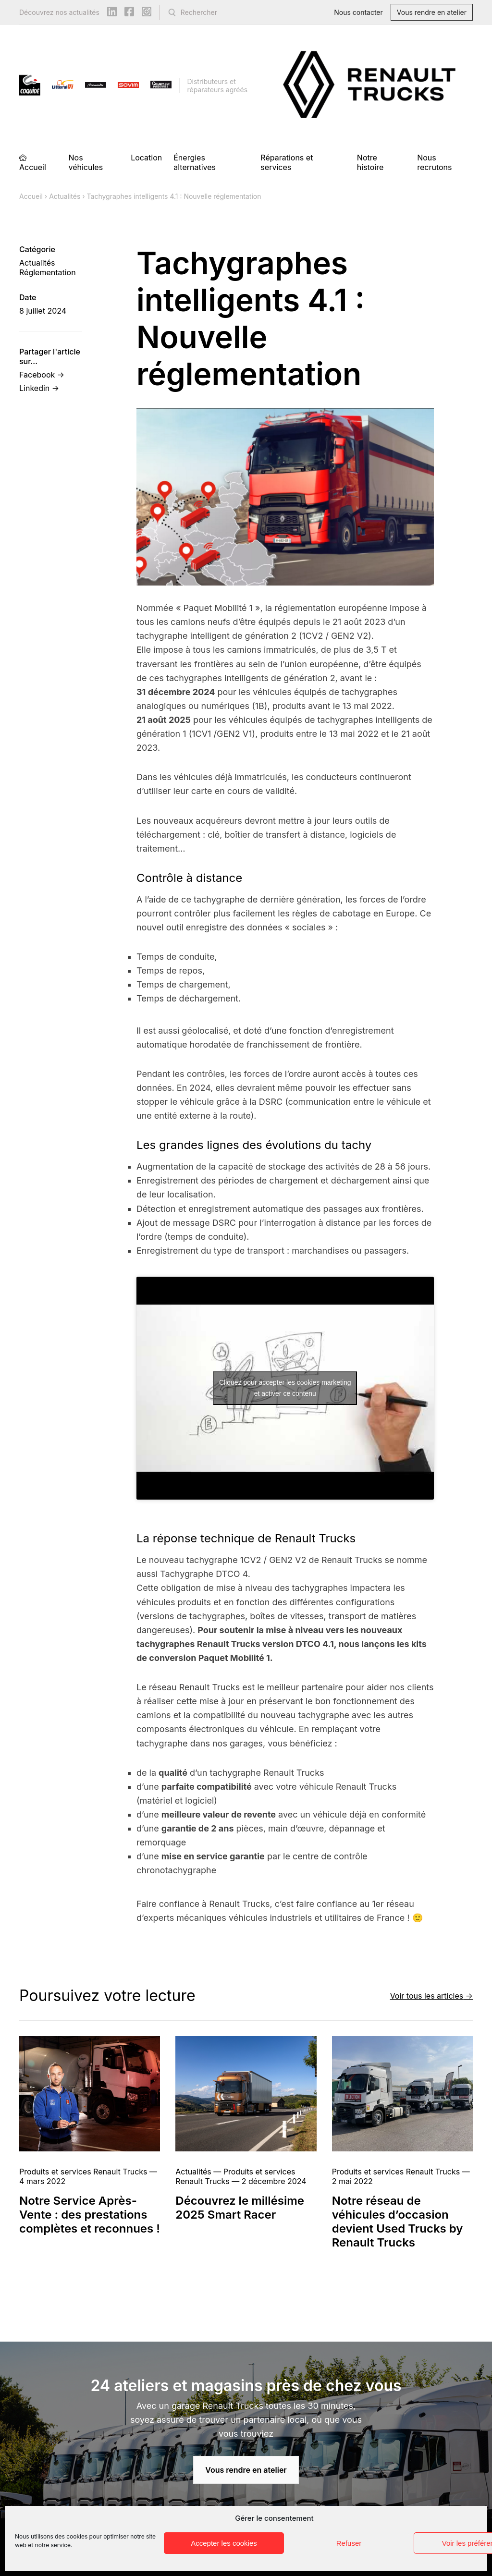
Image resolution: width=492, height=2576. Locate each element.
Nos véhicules (85, 162)
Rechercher (199, 12)
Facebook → (41, 374)
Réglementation (47, 272)
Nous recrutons (434, 162)
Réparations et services (286, 162)
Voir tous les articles (427, 1995)
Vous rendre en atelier (432, 12)
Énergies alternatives (194, 162)
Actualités (64, 196)
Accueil (32, 167)
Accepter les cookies (224, 2543)
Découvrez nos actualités (59, 12)
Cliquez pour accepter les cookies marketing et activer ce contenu (285, 1388)
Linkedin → (39, 388)
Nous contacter (358, 12)
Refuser (349, 2543)
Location (146, 157)
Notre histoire (370, 162)
